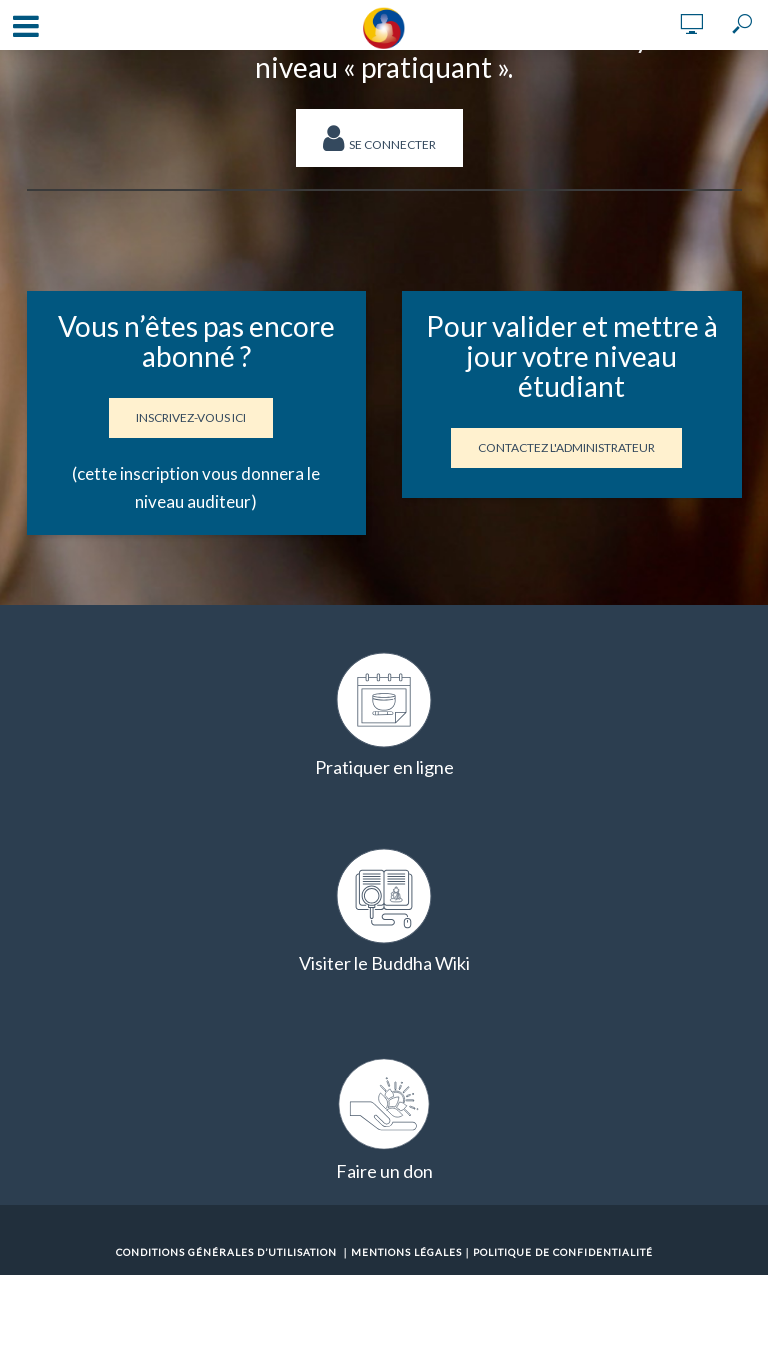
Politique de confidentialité (563, 1252)
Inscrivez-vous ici (191, 417)
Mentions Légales (406, 1252)
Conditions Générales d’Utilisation (226, 1252)
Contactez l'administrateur (566, 447)
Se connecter (379, 138)
